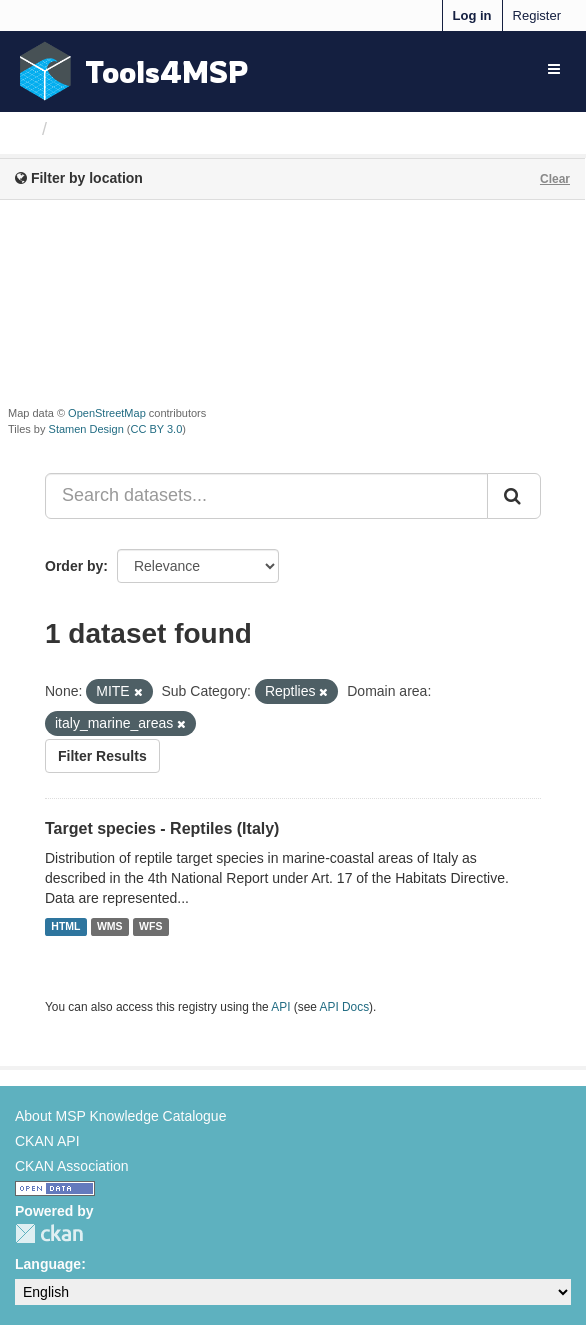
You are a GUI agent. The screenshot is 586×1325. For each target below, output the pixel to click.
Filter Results (102, 756)
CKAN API (47, 1141)
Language (48, 1264)
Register (537, 15)
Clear (555, 179)
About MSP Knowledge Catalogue (120, 1116)
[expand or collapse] (554, 69)
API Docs (345, 1007)
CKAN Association (72, 1166)
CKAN (49, 1233)
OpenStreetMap (107, 413)
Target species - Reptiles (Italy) (162, 828)
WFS (150, 927)
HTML (65, 927)
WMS (110, 927)
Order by (74, 566)
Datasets (94, 129)
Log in (472, 15)
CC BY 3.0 (157, 429)
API (280, 1007)
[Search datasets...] (266, 496)
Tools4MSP (167, 71)
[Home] (23, 129)
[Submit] (514, 496)
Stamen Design (86, 429)
